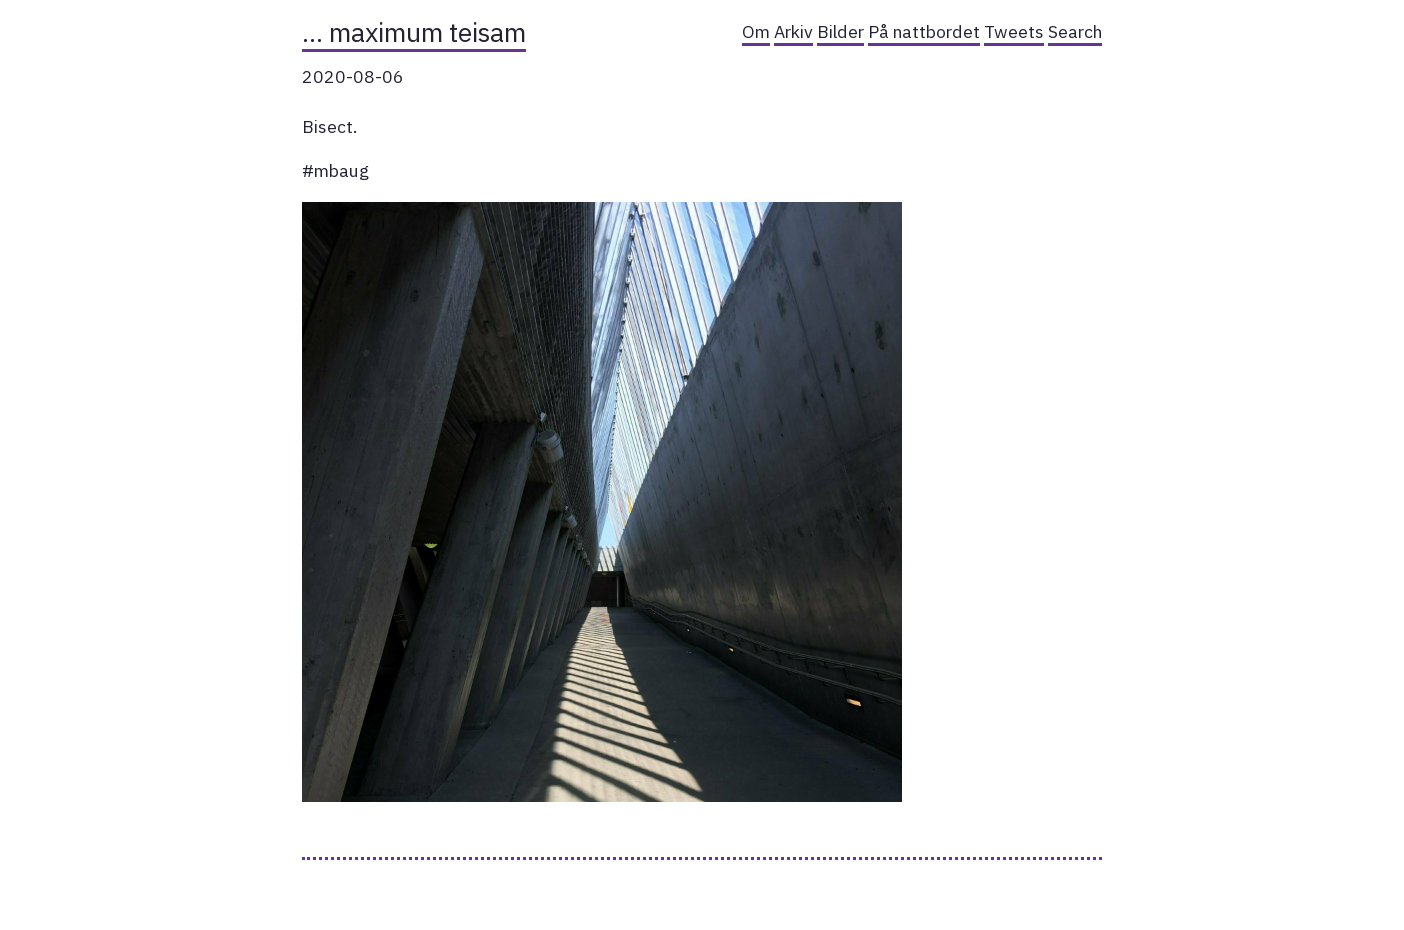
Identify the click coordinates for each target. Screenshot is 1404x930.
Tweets (1014, 31)
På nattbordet (924, 31)
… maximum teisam (414, 32)
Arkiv (793, 31)
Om (756, 31)
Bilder (840, 31)
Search (1075, 31)
